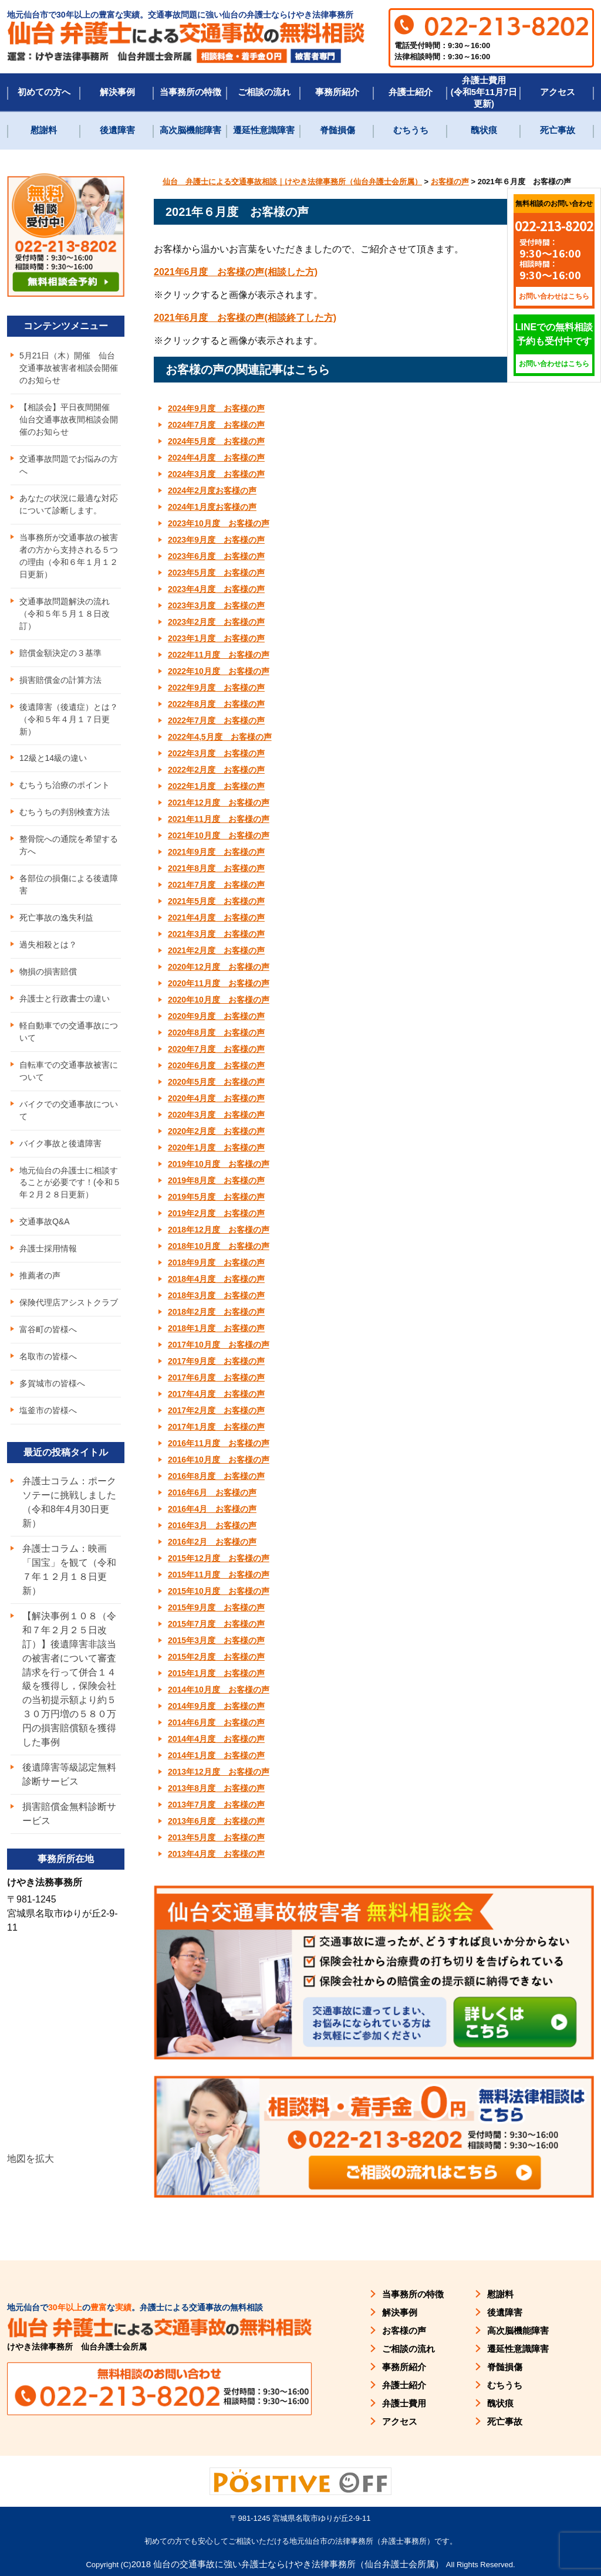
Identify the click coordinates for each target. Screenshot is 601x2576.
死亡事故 (557, 130)
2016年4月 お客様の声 (212, 1509)
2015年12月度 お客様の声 (218, 1558)
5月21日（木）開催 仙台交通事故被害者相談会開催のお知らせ (68, 368)
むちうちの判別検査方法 (64, 812)
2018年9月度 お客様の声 (216, 1262)
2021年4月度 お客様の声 (216, 917)
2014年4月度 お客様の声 (216, 1739)
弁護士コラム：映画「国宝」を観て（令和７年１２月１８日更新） (69, 1571)
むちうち (410, 130)
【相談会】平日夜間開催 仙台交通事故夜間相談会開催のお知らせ (68, 419)
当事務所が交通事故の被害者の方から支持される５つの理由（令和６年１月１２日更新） (68, 556)
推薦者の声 (39, 1276)
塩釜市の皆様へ (48, 1411)
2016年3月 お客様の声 (212, 1525)
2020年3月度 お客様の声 (216, 1114)
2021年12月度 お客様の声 (218, 802)
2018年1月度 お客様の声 (216, 1328)
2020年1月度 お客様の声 (216, 1147)
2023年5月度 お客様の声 (216, 572)
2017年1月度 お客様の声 (216, 1426)
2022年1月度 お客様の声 (216, 786)
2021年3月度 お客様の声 (216, 934)
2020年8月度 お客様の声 (216, 1032)
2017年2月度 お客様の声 (216, 1410)
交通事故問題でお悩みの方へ (68, 465)
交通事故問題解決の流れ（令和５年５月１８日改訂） (64, 614)
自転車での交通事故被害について (68, 1071)
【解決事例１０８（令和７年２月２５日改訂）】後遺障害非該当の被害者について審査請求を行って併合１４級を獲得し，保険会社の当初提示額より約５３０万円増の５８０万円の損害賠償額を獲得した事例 (69, 1680)
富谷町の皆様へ (48, 1330)
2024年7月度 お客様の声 (216, 424)
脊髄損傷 (337, 130)
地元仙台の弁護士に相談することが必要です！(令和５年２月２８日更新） (70, 1183)
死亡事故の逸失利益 (56, 918)
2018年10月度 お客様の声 (218, 1246)
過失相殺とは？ (48, 945)
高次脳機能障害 (190, 130)
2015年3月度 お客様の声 (216, 1640)
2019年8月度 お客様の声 (216, 1180)
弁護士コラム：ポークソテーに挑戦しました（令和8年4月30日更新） (69, 1503)
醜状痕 (484, 130)
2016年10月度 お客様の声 (218, 1459)
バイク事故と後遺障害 (60, 1144)
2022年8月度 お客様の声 (216, 704)
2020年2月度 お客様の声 (216, 1131)
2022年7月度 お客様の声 (216, 720)
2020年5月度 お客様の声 (216, 1081)
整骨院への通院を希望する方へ (68, 846)
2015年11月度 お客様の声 (218, 1574)
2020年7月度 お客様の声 (216, 1049)
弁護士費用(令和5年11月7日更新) (484, 92)
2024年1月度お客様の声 (212, 507)
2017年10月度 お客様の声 (218, 1344)
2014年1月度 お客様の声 (216, 1755)
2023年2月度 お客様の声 (216, 622)
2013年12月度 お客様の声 (218, 1771)
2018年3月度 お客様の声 (216, 1295)
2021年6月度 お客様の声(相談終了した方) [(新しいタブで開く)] (245, 318)
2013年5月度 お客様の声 (216, 1837)
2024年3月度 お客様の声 (216, 474)
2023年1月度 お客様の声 (216, 638)
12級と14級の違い (53, 758)
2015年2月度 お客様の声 (216, 1656)
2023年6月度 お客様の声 (216, 556)
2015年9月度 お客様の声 (216, 1607)
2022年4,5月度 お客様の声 (220, 737)
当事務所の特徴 (190, 92)
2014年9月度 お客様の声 (216, 1706)
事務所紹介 (337, 92)
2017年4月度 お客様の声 (216, 1394)
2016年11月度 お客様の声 (218, 1443)
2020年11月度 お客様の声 (218, 983)
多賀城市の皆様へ (52, 1384)
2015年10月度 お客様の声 (218, 1591)
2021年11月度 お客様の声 (218, 819)
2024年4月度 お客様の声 (216, 457)
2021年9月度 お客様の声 (216, 852)
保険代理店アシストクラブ (68, 1303)
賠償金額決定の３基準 (60, 653)
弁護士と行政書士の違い (64, 999)
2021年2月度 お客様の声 (216, 950)
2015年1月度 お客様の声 (216, 1673)
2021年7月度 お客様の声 (216, 884)
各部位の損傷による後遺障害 (68, 885)
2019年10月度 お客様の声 (218, 1164)
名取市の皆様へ (48, 1357)
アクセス (557, 92)
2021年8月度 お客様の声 (216, 868)
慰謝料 (44, 130)
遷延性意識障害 (264, 130)
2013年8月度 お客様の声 (216, 1788)
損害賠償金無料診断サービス (69, 1815)
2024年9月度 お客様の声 (216, 408)
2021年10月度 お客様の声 (218, 835)
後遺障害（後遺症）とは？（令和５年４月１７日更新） (68, 719)
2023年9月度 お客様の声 (216, 539)
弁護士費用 (404, 2403)
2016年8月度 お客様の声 (216, 1476)
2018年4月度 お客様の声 (216, 1279)
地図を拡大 (30, 2160)
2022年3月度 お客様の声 (216, 753)
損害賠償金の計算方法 (60, 680)
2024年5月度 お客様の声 (216, 441)
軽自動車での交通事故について (68, 1032)
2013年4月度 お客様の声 (216, 1854)
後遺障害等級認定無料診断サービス (69, 1776)
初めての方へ (44, 92)
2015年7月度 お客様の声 (216, 1624)
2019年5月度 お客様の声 (216, 1196)
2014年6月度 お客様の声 (216, 1722)
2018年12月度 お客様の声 (218, 1229)
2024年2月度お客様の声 (212, 490)
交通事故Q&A (44, 1222)
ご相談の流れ (264, 92)
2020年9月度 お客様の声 (216, 1016)
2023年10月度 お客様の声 (218, 523)
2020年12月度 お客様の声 (218, 966)
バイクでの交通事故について (68, 1111)
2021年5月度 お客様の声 (216, 901)
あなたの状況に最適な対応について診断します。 (68, 504)
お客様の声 (404, 2330)
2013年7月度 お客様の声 (216, 1804)
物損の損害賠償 (48, 972)
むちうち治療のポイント (64, 785)
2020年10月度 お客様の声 (218, 999)
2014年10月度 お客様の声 (218, 1689)
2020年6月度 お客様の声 (216, 1065)
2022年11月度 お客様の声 (218, 654)
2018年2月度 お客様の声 (216, 1311)
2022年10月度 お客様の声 (218, 671)
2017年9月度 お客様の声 (216, 1361)
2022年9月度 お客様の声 (216, 687)
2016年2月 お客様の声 (212, 1541)
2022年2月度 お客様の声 (216, 769)
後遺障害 (117, 130)
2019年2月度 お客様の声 (216, 1213)
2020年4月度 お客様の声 (216, 1098)
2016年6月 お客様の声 (212, 1492)
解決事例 (117, 92)
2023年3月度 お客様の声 (216, 605)
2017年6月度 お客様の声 (216, 1377)
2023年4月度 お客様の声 (216, 589)
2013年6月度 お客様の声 (216, 1821)
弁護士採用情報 (48, 1249)
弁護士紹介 (411, 92)
